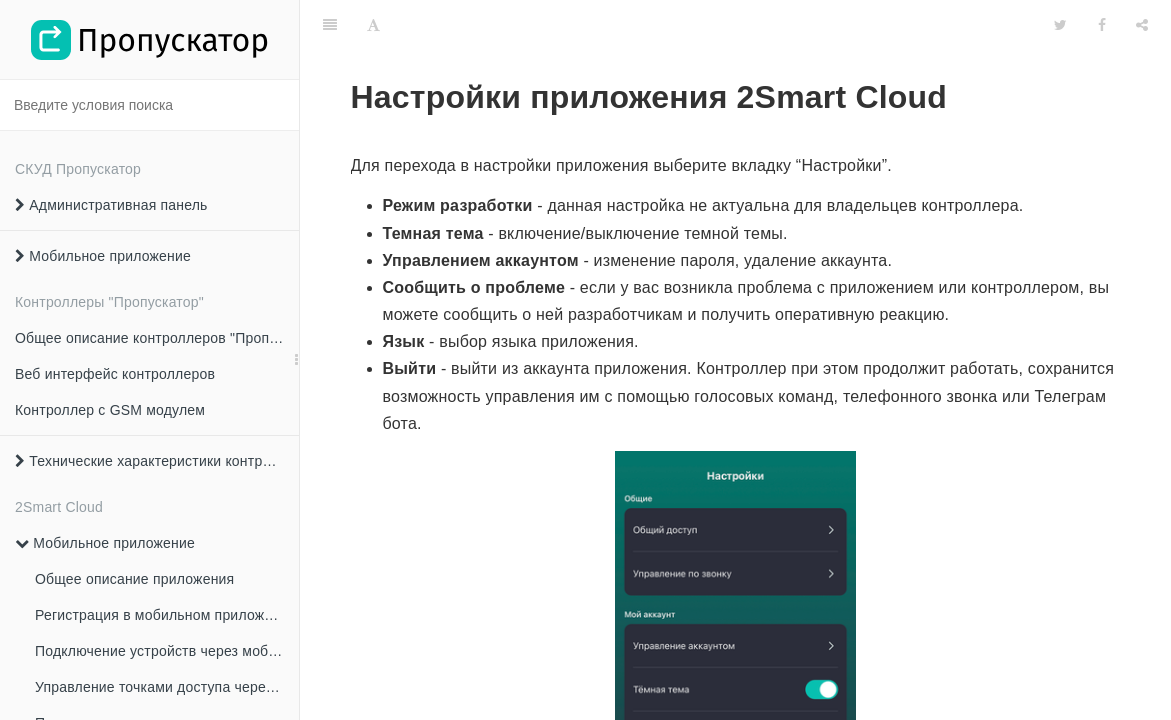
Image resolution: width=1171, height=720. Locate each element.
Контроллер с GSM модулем (110, 410)
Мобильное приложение (103, 256)
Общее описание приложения (134, 579)
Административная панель (111, 205)
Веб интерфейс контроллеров (115, 374)
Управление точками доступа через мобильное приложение (167, 687)
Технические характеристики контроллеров (157, 461)
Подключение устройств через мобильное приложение (167, 651)
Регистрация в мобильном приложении (165, 615)
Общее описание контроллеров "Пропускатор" (157, 338)
